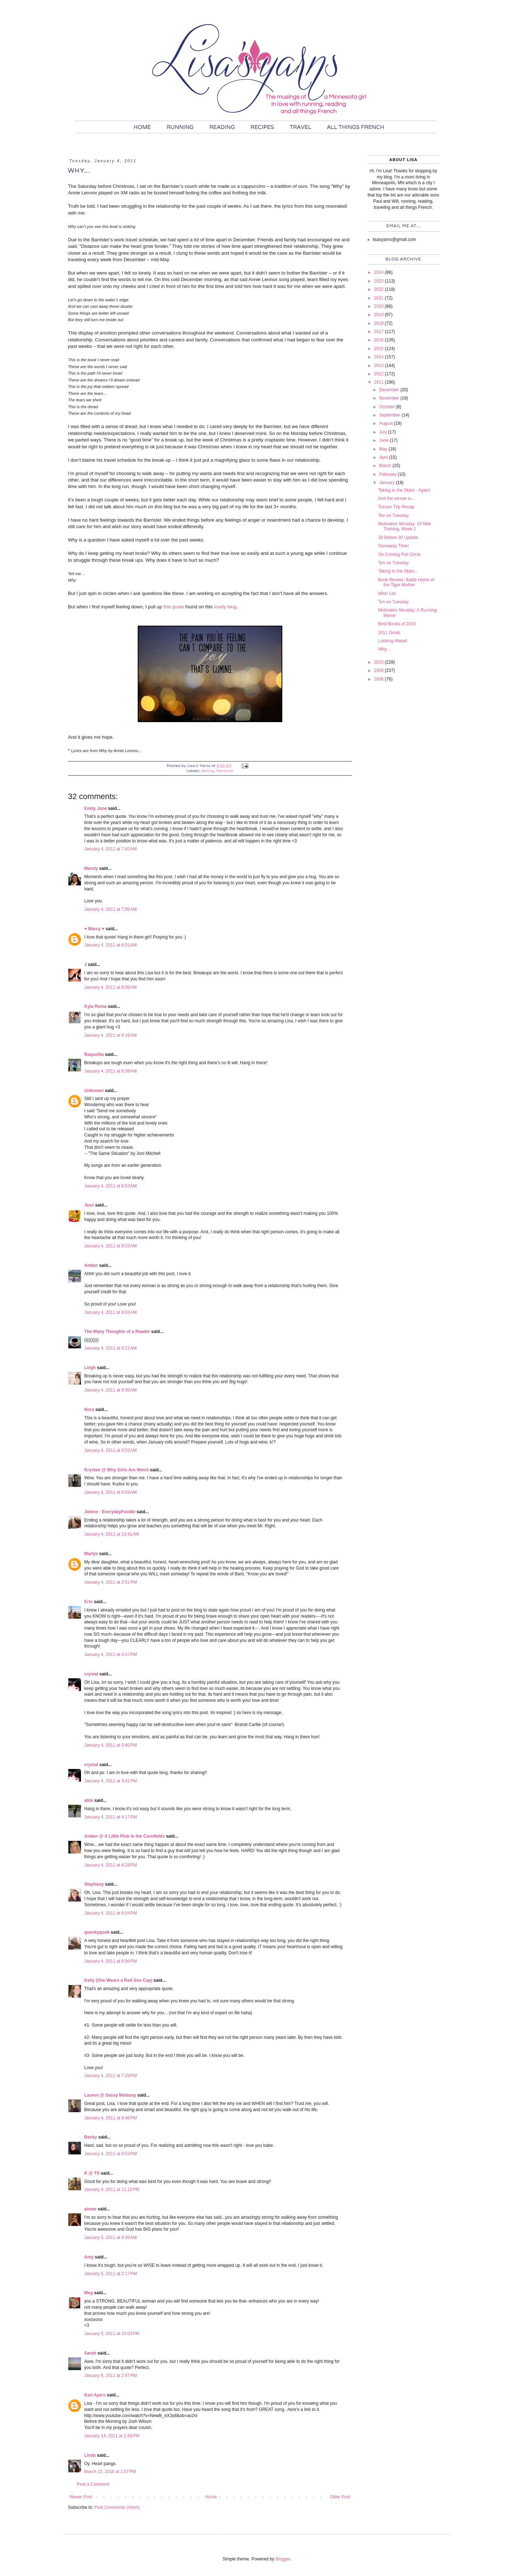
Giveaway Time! (393, 545)
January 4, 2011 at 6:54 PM (110, 1913)
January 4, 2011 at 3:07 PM (110, 1654)
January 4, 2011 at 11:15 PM (111, 2189)
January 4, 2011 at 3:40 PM (110, 1745)
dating (208, 771)
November (390, 398)
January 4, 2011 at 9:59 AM (110, 1492)
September (390, 415)
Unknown (94, 1090)
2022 (379, 289)
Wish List (387, 593)
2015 (379, 348)
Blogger (282, 2559)
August (386, 423)
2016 (379, 339)
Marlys (91, 1553)
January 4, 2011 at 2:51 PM (110, 1582)
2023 (379, 281)
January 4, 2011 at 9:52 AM (110, 1450)
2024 (379, 272)
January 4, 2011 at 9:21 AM (110, 1348)
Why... (384, 649)
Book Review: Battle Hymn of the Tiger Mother (406, 582)
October (387, 406)
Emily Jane (95, 808)
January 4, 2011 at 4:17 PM (110, 1817)
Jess (89, 1205)
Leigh (90, 1367)
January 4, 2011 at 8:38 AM (110, 1071)
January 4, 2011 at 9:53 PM (110, 2153)
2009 (379, 670)
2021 (379, 298)
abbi (88, 1800)
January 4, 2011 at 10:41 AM (111, 1534)
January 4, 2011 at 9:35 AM (110, 1390)
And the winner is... (396, 498)
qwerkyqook (97, 1932)
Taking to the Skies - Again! (404, 490)
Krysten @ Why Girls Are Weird (116, 1469)
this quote (174, 606)
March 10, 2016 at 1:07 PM (110, 2471)
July (383, 432)
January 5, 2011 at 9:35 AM (110, 2237)
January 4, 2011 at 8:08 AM (110, 987)
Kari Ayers (95, 2395)
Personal (225, 771)
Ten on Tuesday (393, 515)
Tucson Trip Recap (396, 506)
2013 (379, 365)
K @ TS (91, 2173)
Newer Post (81, 2496)
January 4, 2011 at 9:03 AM (110, 1245)
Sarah (90, 2353)
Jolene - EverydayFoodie (109, 1511)
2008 (379, 679)
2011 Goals (389, 632)
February (388, 474)
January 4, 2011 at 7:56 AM (110, 909)
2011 (379, 382)
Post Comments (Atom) (117, 2507)
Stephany (94, 1884)
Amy (89, 2257)
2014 (379, 356)
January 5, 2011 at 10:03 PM (111, 2333)
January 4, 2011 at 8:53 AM (110, 1185)
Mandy (91, 868)
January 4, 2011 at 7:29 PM (110, 2075)
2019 (379, 314)
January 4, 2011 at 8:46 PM (110, 2117)
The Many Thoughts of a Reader (117, 1331)
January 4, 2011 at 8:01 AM (110, 945)
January (387, 482)
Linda (90, 2455)
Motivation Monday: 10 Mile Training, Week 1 (404, 526)
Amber (91, 1265)
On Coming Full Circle (399, 554)
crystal (91, 1674)
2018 (379, 323)
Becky (90, 2137)
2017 (379, 331)
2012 (379, 373)
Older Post (340, 2496)
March (386, 465)
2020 (379, 306)
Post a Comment (93, 2484)
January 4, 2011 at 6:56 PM (110, 1961)
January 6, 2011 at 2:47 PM (110, 2375)
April (384, 457)
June (384, 440)
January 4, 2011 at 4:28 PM (110, 1865)
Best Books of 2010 (397, 623)
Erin (89, 1601)
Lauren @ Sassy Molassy (110, 2095)
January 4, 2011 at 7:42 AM (110, 848)
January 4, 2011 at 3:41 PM (110, 1780)
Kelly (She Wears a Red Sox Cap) (118, 1980)
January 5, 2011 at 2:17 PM (110, 2273)
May (384, 449)
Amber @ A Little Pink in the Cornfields (124, 1836)
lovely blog (225, 606)
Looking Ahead (392, 640)
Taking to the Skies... (398, 571)
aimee (90, 2209)
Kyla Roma (95, 1006)
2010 (379, 662)
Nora (89, 1409)
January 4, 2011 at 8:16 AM (110, 1035)
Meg (88, 2292)
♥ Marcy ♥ (94, 928)
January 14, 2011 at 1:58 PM (111, 2435)
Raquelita (94, 1054)
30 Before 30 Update (398, 537)
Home (211, 2496)
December (390, 389)
